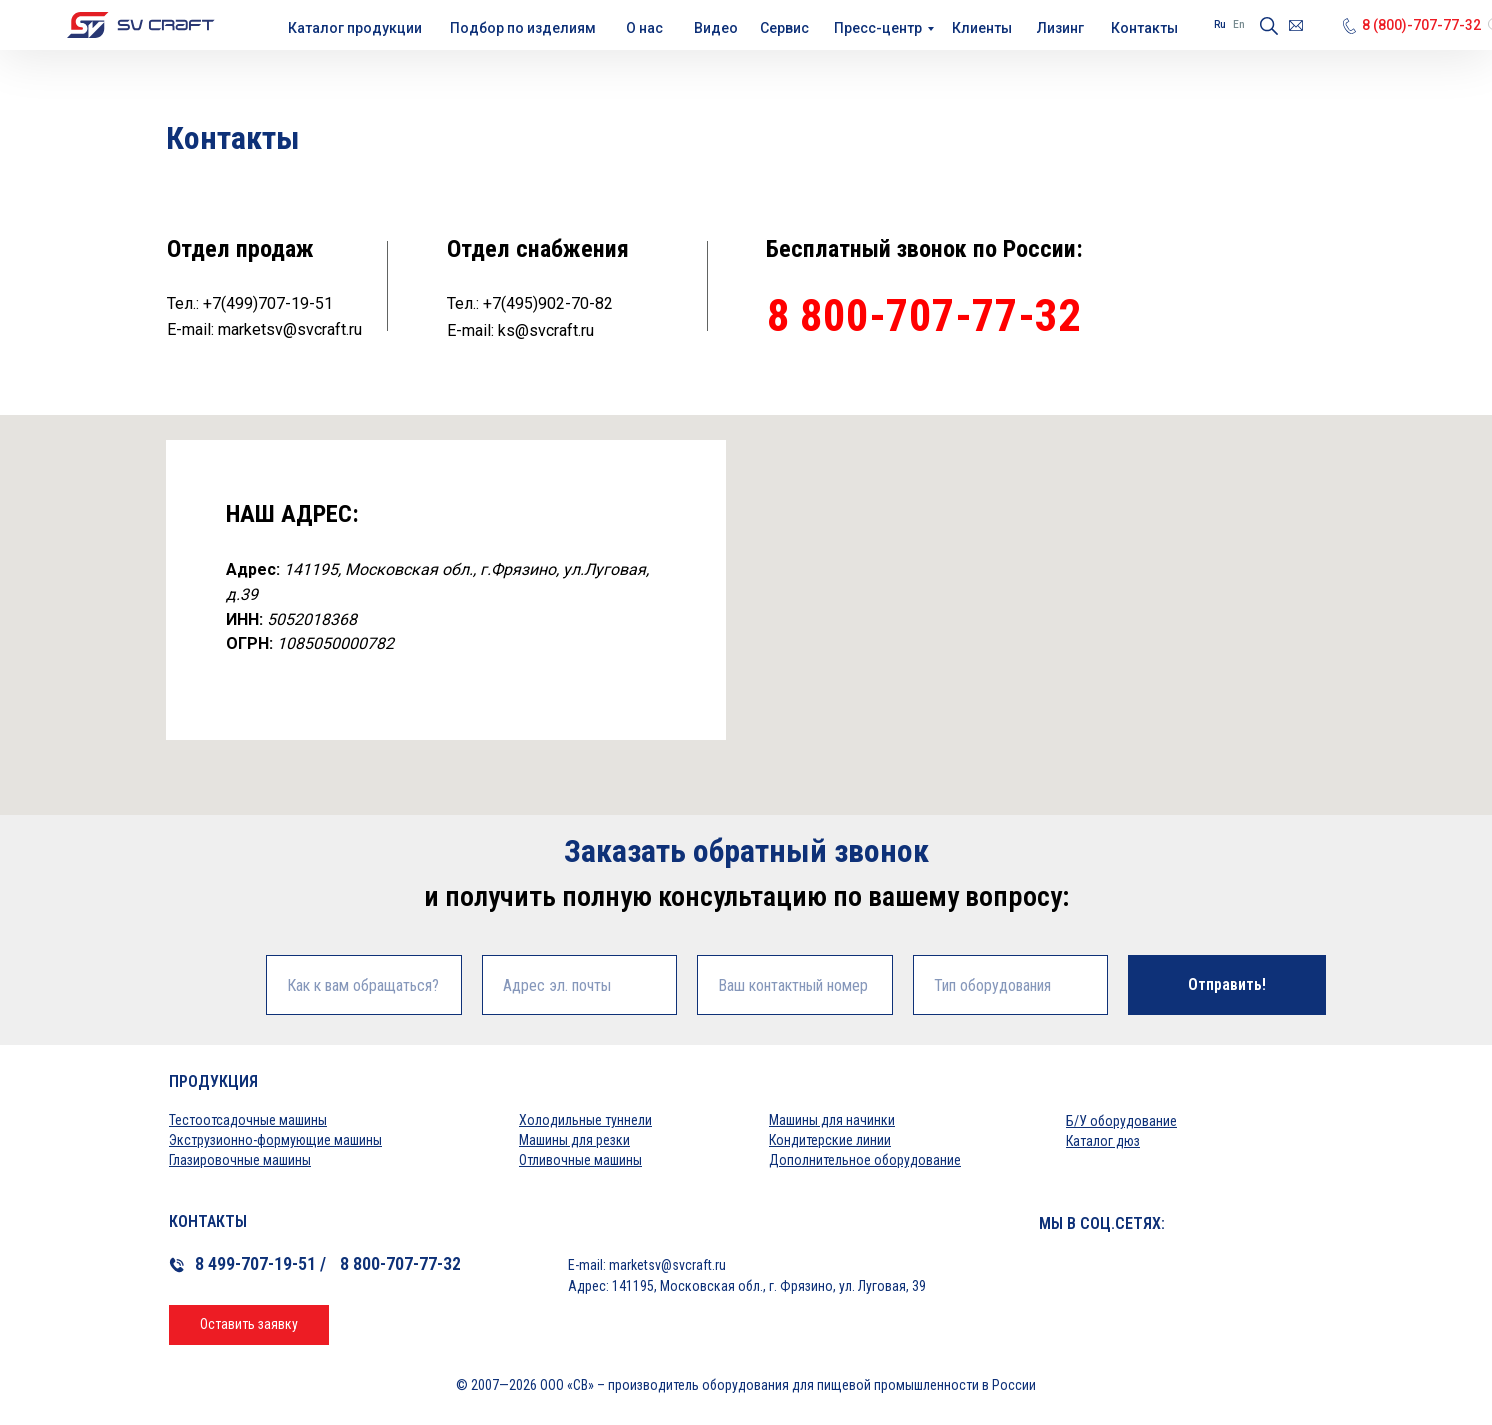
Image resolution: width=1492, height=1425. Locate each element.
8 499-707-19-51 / (260, 1263)
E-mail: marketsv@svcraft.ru (264, 329)
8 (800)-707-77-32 (1421, 25)
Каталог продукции (355, 28)
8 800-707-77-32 (924, 315)
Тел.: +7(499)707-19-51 (250, 303)
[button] (249, 1325)
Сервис (784, 28)
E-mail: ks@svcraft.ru (520, 330)
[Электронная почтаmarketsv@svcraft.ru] (1296, 25)
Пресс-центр (878, 28)
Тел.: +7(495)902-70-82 (530, 303)
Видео (716, 28)
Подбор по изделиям (523, 28)
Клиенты (982, 28)
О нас (644, 28)
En (1239, 24)
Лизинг (1060, 28)
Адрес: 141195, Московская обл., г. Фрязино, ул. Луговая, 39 (747, 1286)
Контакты (1144, 28)
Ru (1220, 24)
